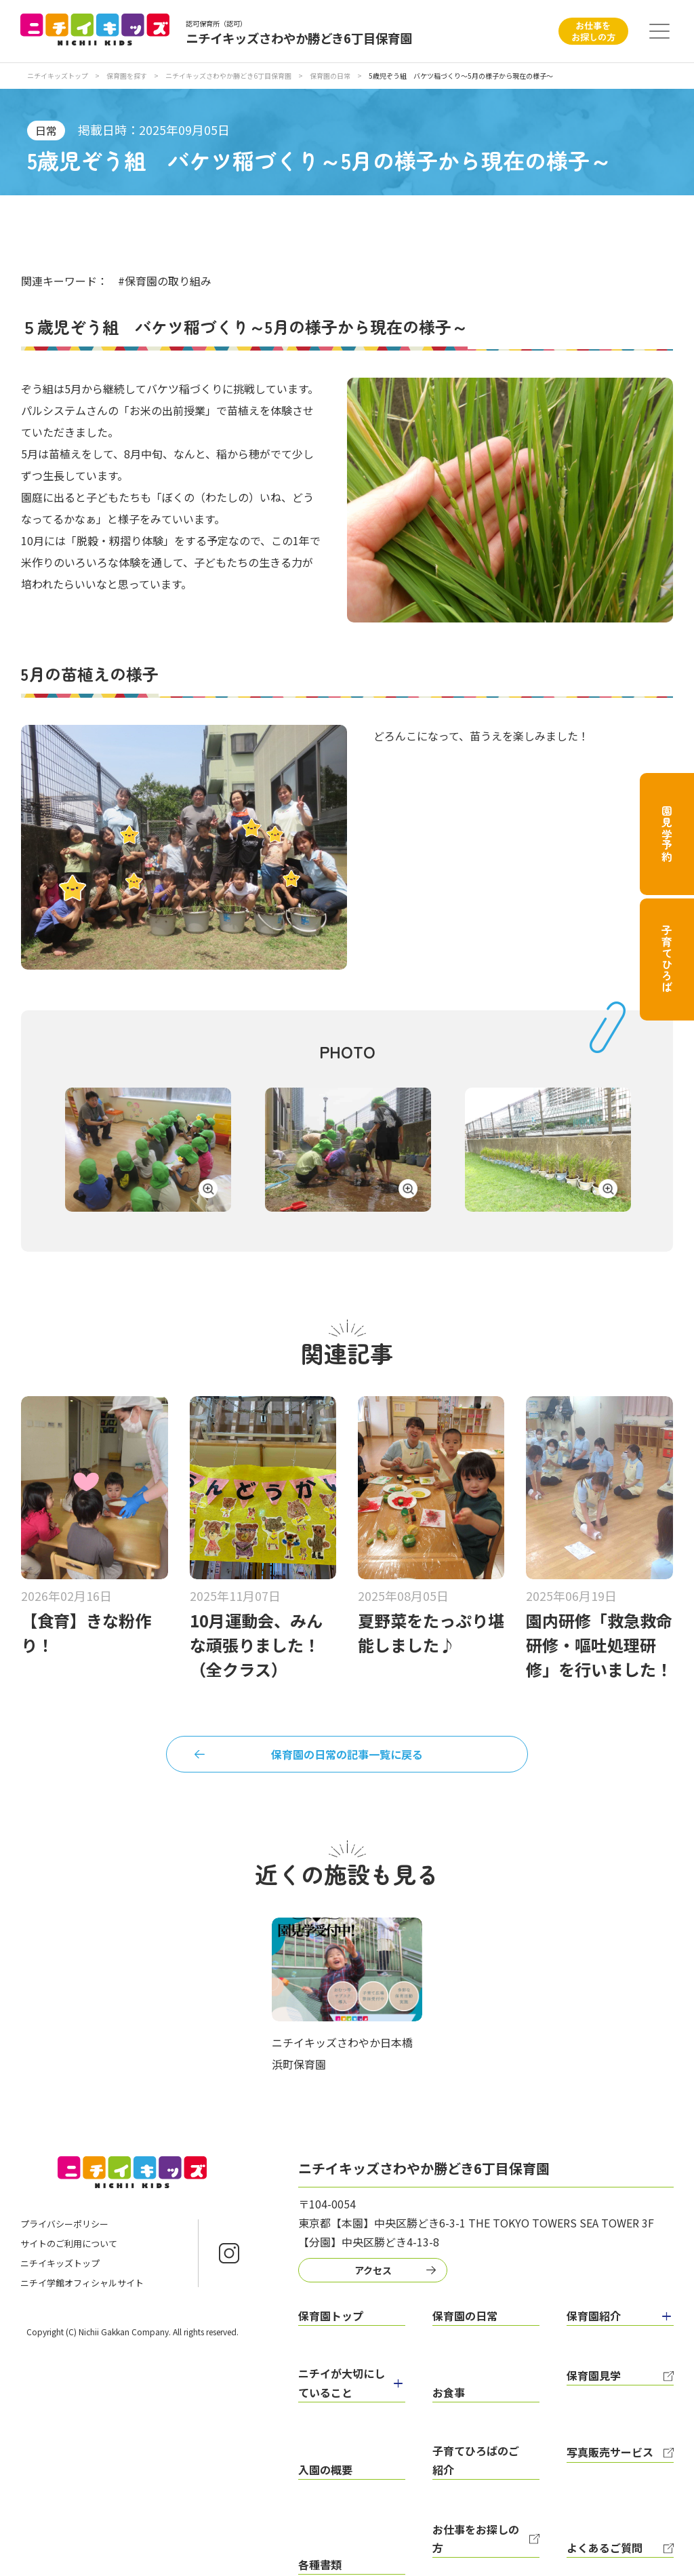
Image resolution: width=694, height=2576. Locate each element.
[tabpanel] (148, 1153)
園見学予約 (667, 834)
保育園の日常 (331, 76)
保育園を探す (127, 76)
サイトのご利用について (68, 2253)
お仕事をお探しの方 (593, 31)
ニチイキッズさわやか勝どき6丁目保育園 (229, 76)
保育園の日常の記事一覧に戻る (347, 1757)
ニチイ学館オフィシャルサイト (82, 2292)
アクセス (366, 2277)
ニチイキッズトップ (57, 76)
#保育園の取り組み (164, 281)
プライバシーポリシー (64, 2233)
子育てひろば (667, 959)
